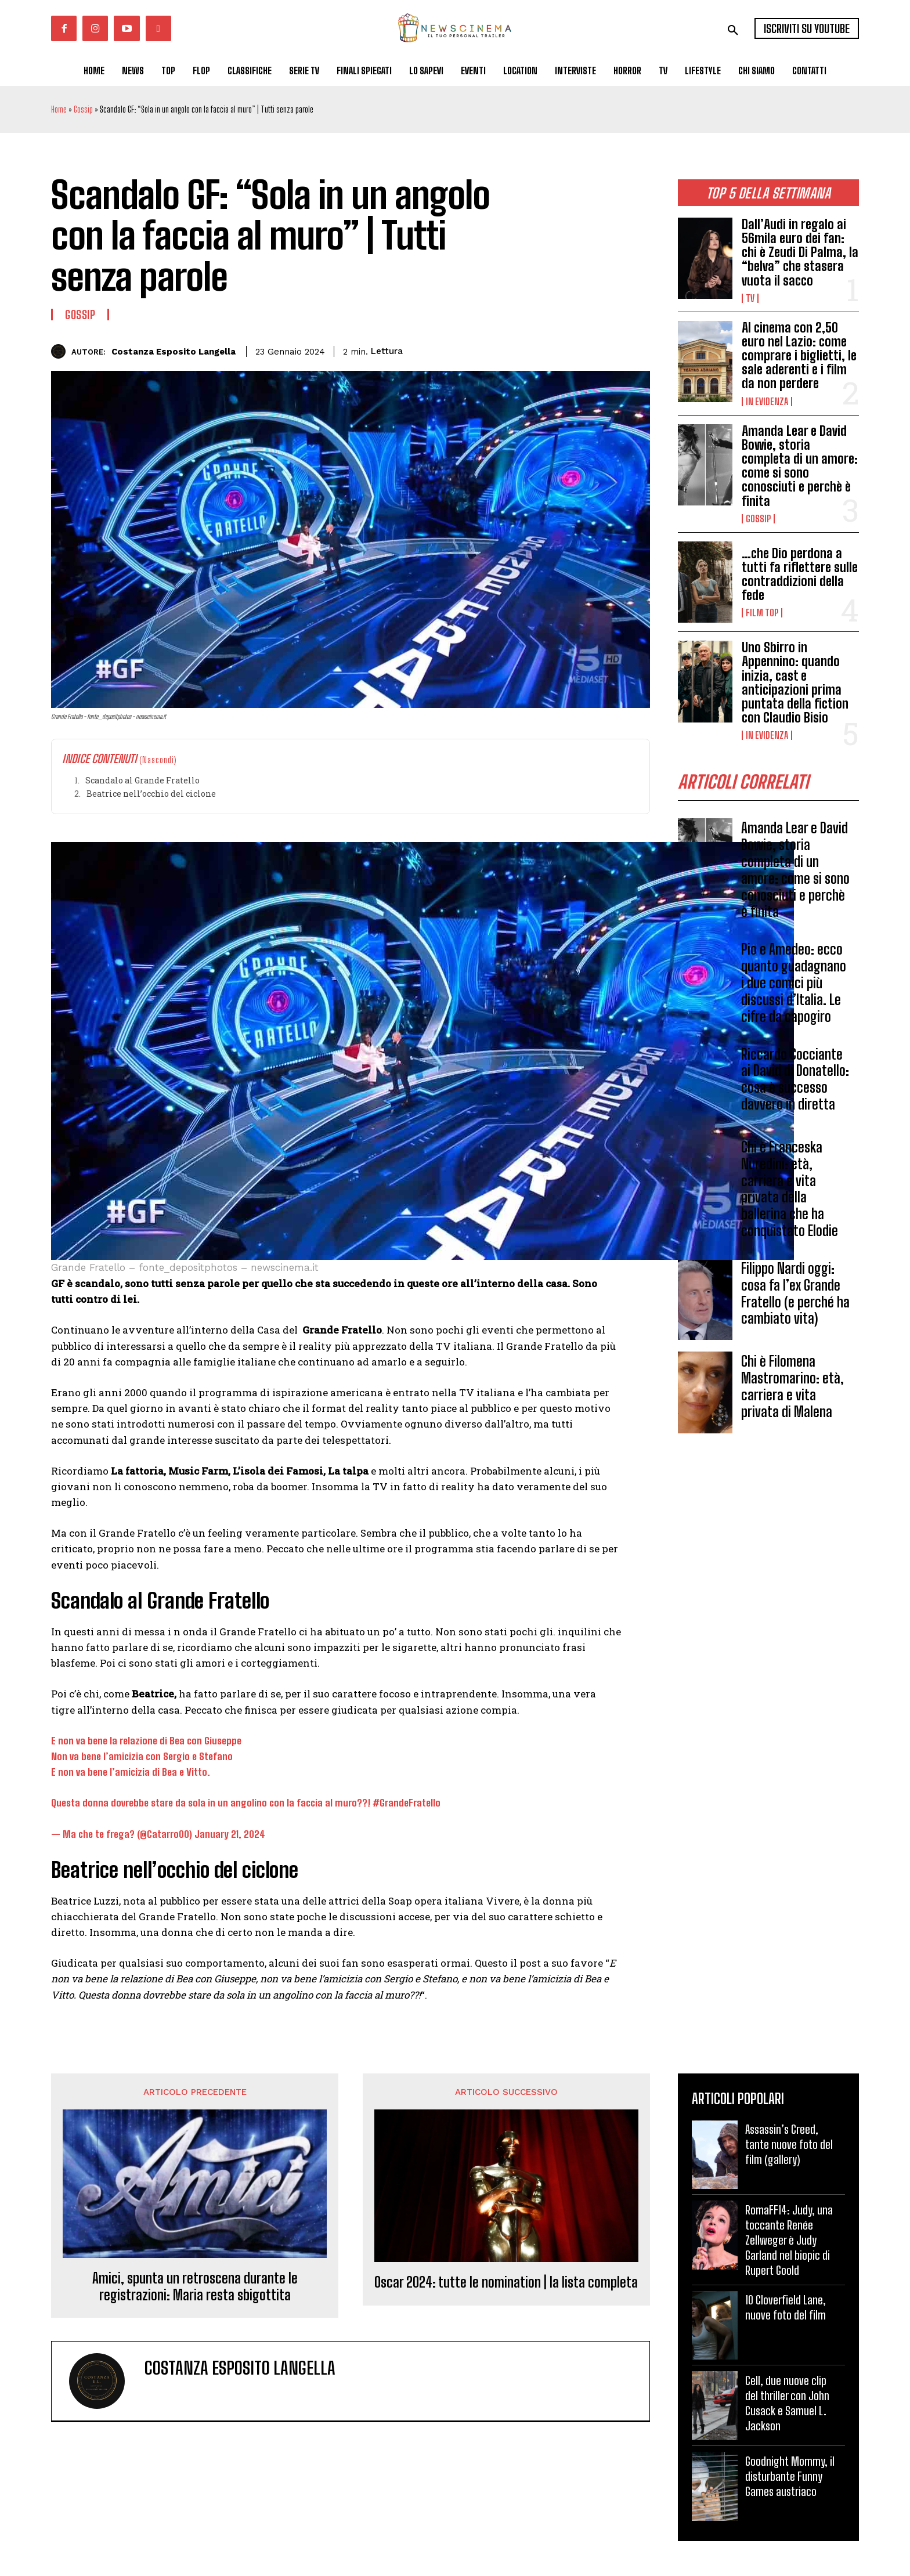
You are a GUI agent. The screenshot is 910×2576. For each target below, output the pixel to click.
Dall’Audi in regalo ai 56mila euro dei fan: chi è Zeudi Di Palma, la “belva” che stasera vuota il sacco (800, 252)
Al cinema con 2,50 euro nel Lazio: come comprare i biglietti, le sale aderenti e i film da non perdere (799, 356)
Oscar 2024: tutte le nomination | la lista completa (506, 2282)
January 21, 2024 (229, 1834)
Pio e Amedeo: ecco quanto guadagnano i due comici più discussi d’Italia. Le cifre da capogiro (793, 983)
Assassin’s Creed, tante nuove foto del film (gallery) (789, 2144)
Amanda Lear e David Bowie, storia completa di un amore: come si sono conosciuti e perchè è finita (800, 466)
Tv (750, 298)
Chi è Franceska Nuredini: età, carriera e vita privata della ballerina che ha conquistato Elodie (789, 1189)
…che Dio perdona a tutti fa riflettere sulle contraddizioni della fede (800, 574)
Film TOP (762, 612)
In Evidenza (767, 401)
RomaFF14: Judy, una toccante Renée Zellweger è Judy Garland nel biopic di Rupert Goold (789, 2240)
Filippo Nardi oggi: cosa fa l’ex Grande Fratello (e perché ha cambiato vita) (795, 1293)
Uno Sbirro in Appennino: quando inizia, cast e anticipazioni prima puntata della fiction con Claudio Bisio (795, 682)
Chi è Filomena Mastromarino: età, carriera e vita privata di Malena (792, 1387)
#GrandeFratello (406, 1803)
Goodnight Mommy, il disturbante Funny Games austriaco (790, 2476)
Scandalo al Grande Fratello (142, 780)
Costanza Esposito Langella (173, 351)
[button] (733, 30)
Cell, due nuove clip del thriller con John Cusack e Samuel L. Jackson (787, 2403)
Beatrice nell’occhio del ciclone (151, 793)
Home (59, 109)
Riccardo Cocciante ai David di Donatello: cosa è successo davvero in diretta (795, 1079)
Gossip (83, 109)
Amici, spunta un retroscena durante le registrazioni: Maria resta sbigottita (195, 2286)
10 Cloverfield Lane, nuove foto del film (785, 2307)
